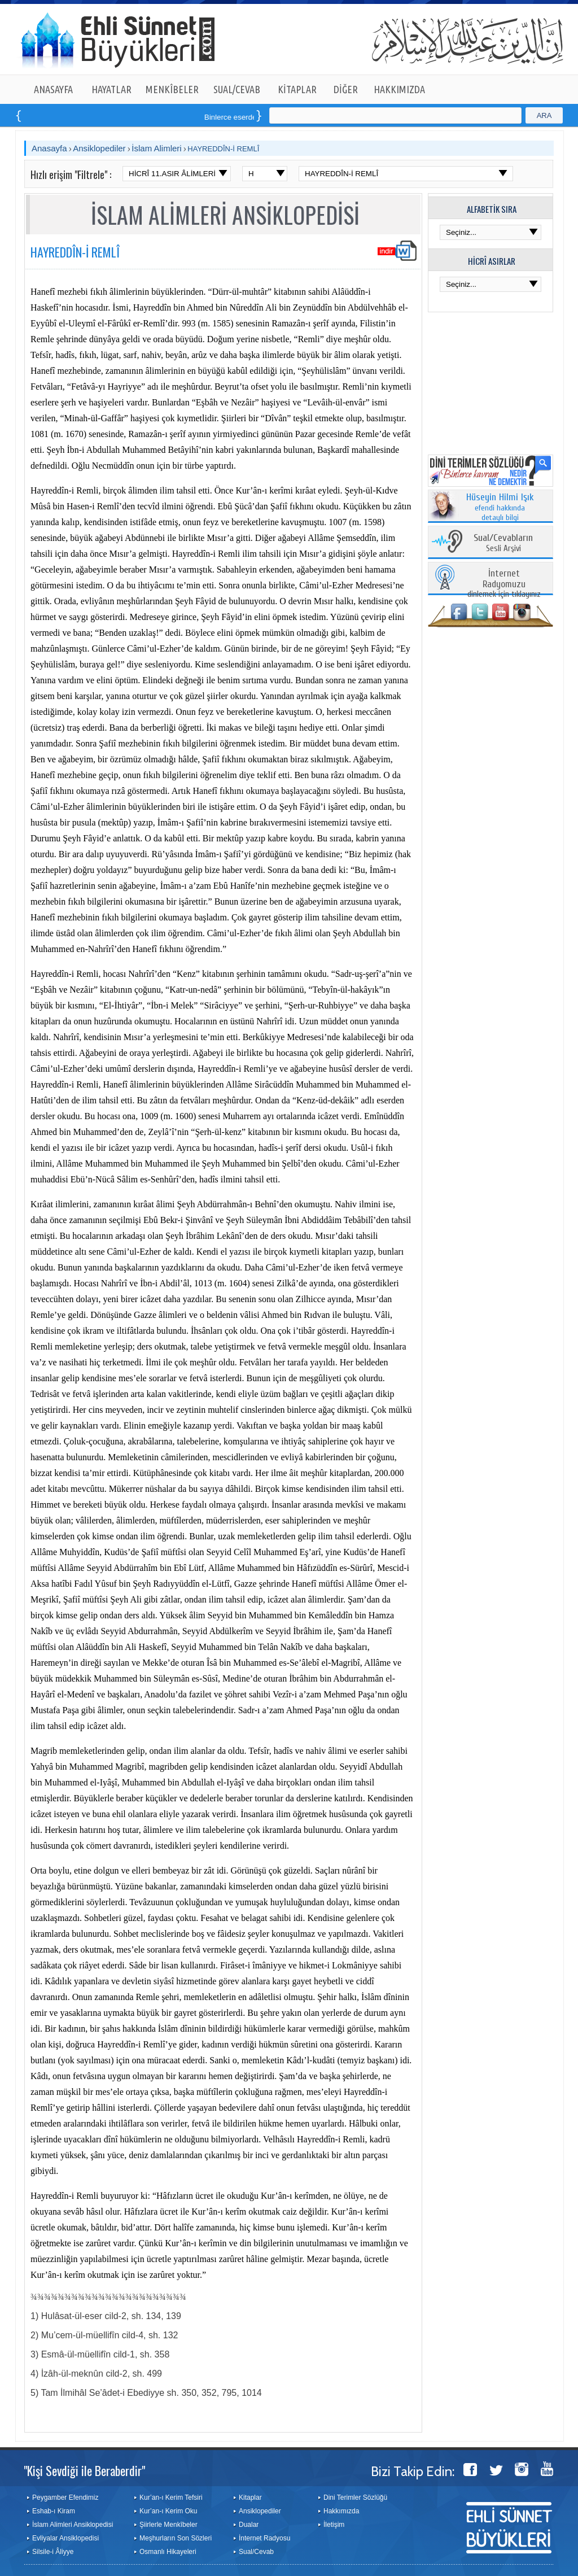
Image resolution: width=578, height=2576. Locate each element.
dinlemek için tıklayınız (504, 584)
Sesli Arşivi (503, 543)
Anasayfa (49, 148)
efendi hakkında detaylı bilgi (500, 507)
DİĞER (346, 89)
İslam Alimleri (156, 148)
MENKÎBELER (172, 89)
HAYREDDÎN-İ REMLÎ (223, 149)
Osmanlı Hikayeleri (167, 2552)
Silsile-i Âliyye (52, 2552)
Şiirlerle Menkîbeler (168, 2525)
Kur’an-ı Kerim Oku (168, 2511)
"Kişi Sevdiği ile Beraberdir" (84, 2470)
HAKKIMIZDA (399, 89)
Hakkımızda (341, 2511)
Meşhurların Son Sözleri (175, 2538)
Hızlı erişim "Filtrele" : (70, 174)
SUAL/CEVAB (236, 89)
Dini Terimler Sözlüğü (355, 2497)
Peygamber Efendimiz (65, 2497)
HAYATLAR (111, 89)
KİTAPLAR (297, 89)
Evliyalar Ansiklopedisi (65, 2538)
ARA (544, 115)
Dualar (249, 2525)
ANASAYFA (53, 89)
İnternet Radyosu (264, 2538)
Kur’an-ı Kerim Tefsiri (171, 2497)
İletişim (333, 2525)
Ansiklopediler (99, 148)
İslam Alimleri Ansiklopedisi (72, 2525)
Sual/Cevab (256, 2552)
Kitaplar (250, 2497)
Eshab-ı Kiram (53, 2511)
